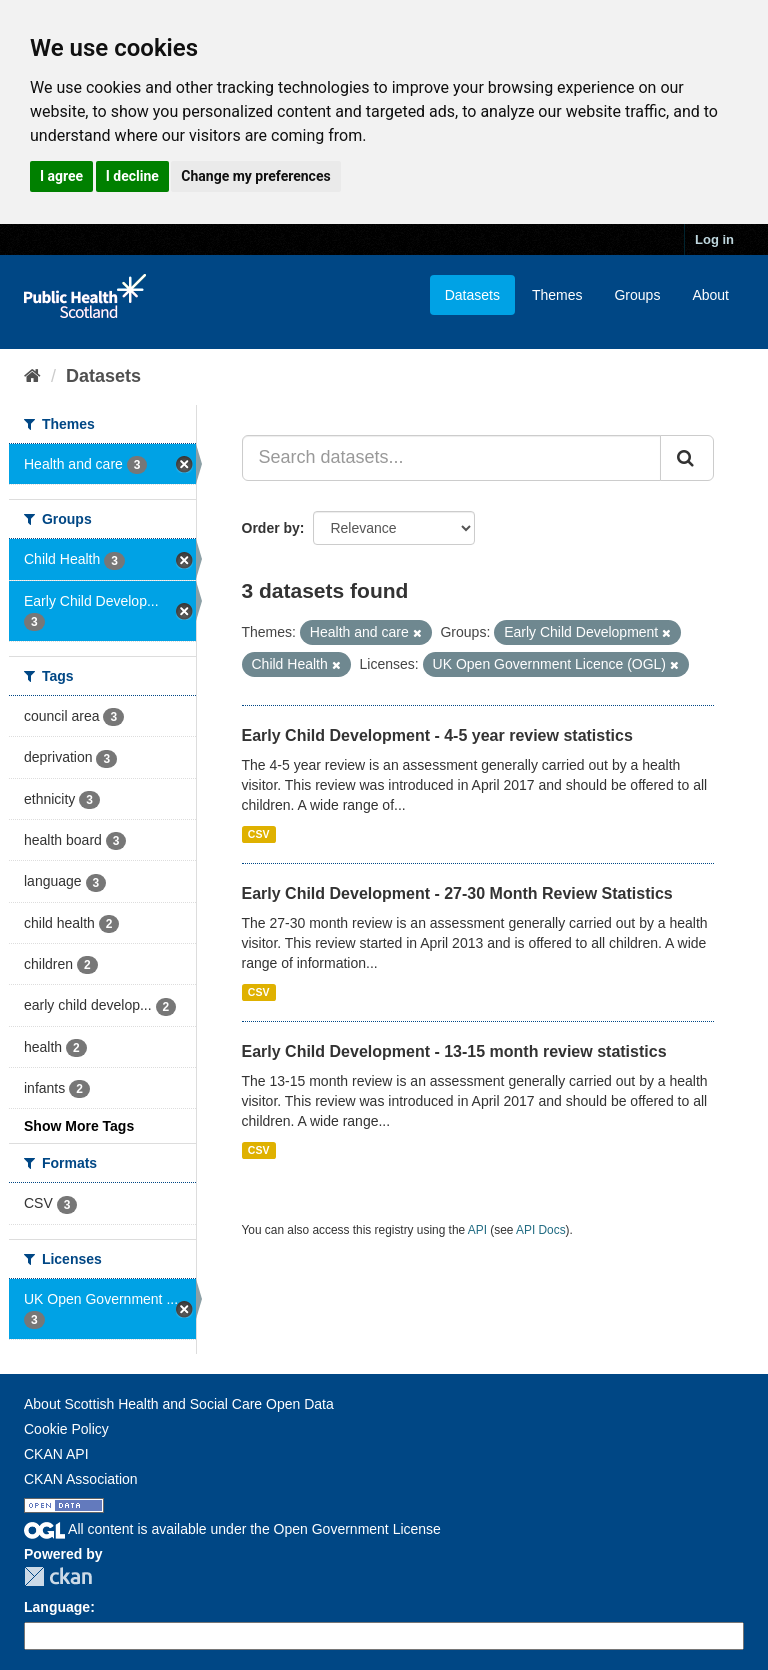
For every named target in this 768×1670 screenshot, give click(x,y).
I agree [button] (61, 176)
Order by (271, 528)
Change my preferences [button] (255, 176)
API (477, 1230)
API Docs (541, 1230)
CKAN (58, 1576)
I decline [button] (132, 176)
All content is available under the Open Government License (232, 1529)
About (710, 295)
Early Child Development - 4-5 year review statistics (437, 735)
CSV (259, 834)
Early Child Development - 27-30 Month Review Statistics (457, 893)
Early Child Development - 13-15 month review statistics (454, 1051)
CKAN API (56, 1454)
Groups (637, 295)
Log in (714, 239)
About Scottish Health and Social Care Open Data (179, 1404)
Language (57, 1607)
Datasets (472, 295)
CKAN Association (81, 1479)
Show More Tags (79, 1126)
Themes (557, 295)
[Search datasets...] (452, 458)
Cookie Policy (66, 1429)
